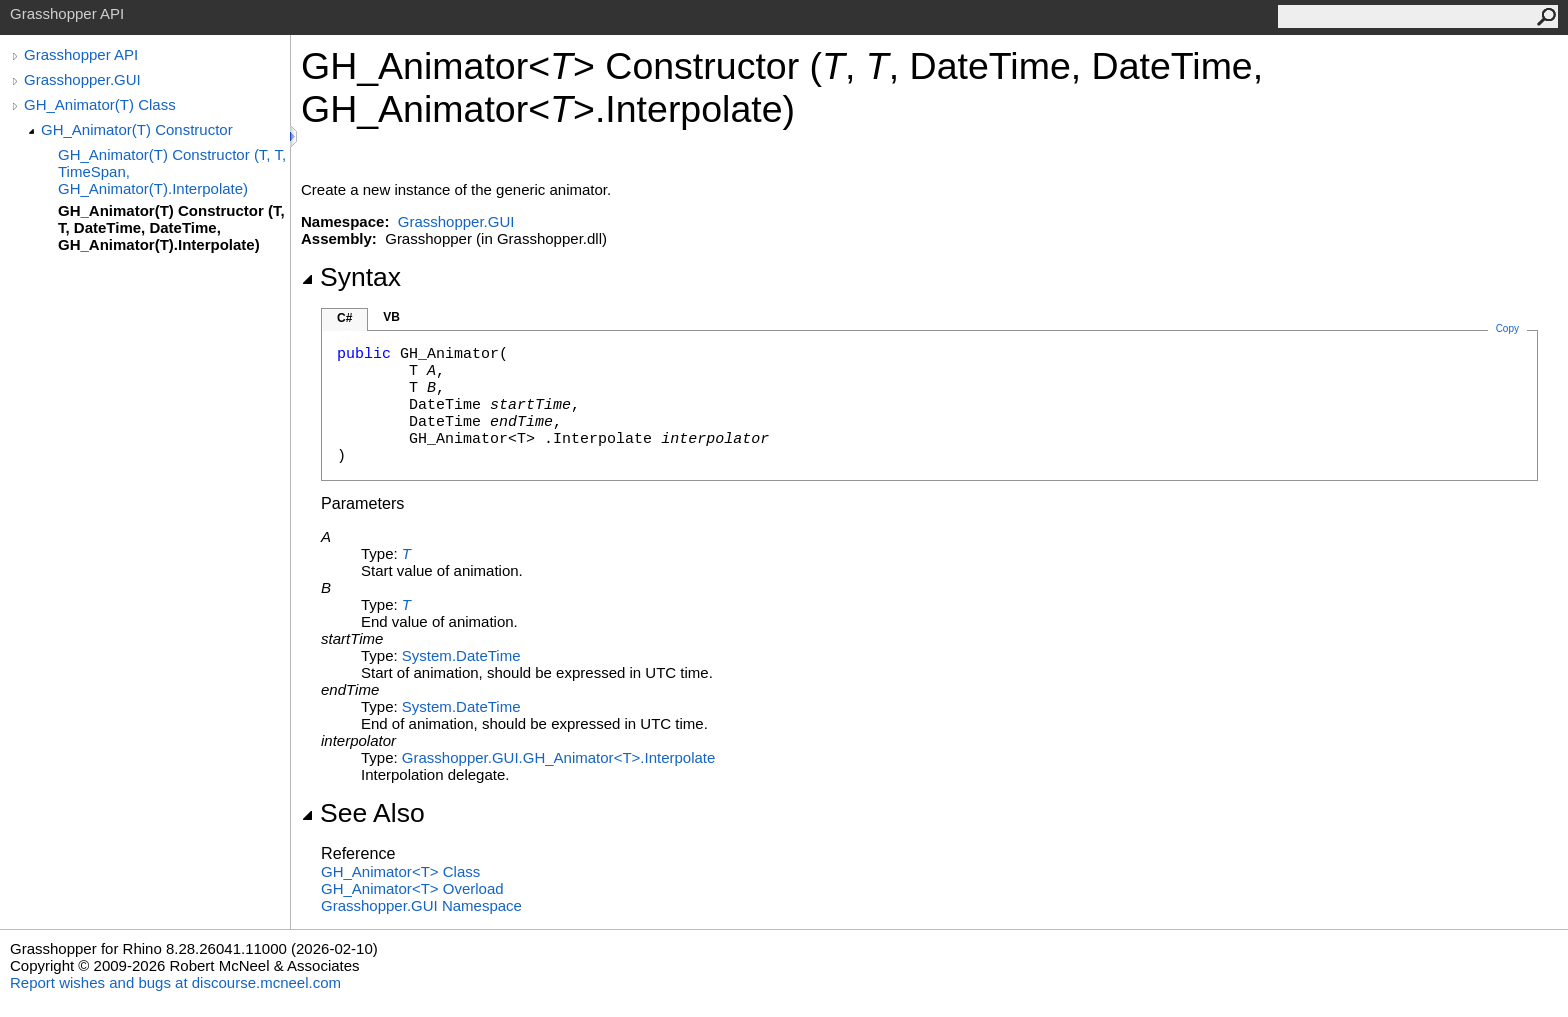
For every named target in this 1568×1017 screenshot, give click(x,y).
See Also (363, 813)
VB (391, 317)
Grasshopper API (81, 54)
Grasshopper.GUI (82, 79)
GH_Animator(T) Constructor (137, 129)
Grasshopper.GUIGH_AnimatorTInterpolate (559, 757)
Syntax (351, 277)
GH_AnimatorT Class (400, 871)
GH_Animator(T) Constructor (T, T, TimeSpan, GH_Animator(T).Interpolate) (172, 171)
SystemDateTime (461, 655)
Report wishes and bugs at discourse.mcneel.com (175, 982)
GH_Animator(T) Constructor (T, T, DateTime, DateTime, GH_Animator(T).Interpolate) (171, 227)
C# (344, 318)
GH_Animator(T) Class (100, 104)
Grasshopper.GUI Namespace (421, 905)
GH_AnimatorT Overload (412, 888)
